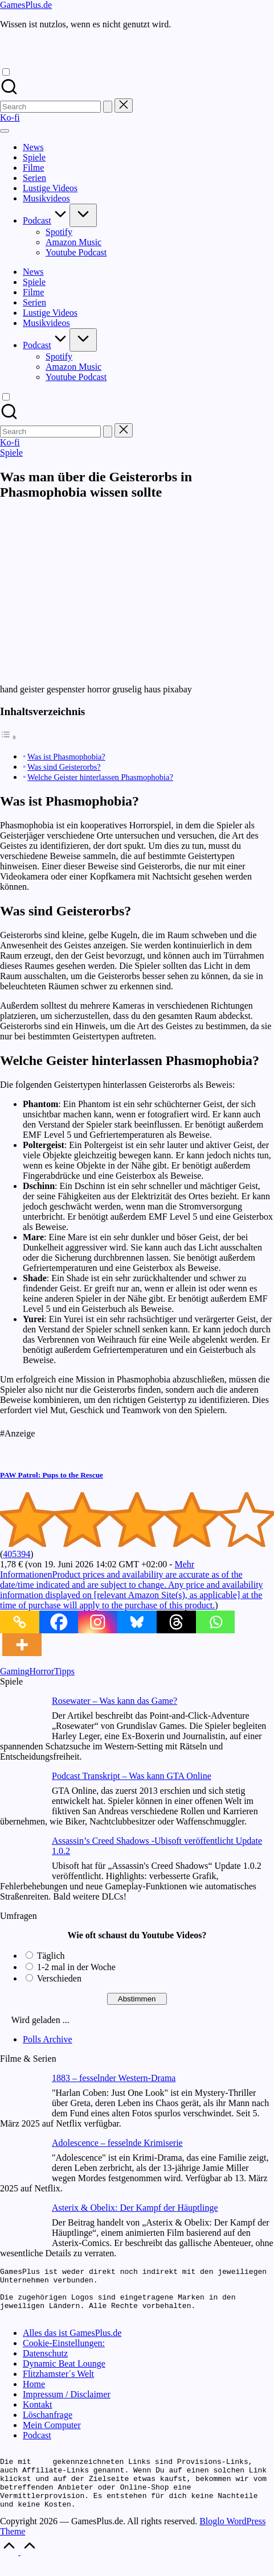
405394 (16, 1554)
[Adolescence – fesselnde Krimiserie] (21, 2160)
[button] (107, 107)
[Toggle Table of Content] (8, 737)
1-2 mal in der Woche (76, 1967)
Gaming (15, 1671)
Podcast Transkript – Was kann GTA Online (131, 1776)
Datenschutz (45, 2363)
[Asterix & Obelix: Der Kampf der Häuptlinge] (21, 2225)
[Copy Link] (19, 1622)
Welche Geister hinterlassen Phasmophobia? (100, 777)
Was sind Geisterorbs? (64, 766)
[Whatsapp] (215, 1622)
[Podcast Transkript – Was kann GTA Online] (21, 1793)
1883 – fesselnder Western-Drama (113, 2078)
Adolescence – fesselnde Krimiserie (117, 2143)
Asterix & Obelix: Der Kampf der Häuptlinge (135, 2207)
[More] (22, 1644)
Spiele (11, 452)
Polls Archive (47, 2039)
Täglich (51, 1955)
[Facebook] (59, 1622)
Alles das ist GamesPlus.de (72, 2343)
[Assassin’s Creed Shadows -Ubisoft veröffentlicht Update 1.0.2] (21, 1858)
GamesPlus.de (26, 5)
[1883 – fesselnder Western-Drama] (21, 2095)
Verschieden (59, 1978)
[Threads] (176, 1622)
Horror (42, 1671)
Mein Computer (52, 2435)
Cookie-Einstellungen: (64, 2353)
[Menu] (4, 131)
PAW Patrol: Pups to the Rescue (51, 1475)
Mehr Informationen (131, 1584)
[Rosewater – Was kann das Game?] (21, 1718)
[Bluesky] (137, 1622)
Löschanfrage (47, 2425)
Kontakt (37, 2415)
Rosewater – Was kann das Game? (114, 1701)
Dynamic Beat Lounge (64, 2374)
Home (34, 2394)
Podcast (37, 2445)
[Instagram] (97, 1622)
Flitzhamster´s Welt (58, 2384)
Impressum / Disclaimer (67, 2404)
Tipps (64, 1671)
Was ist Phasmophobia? (66, 756)
